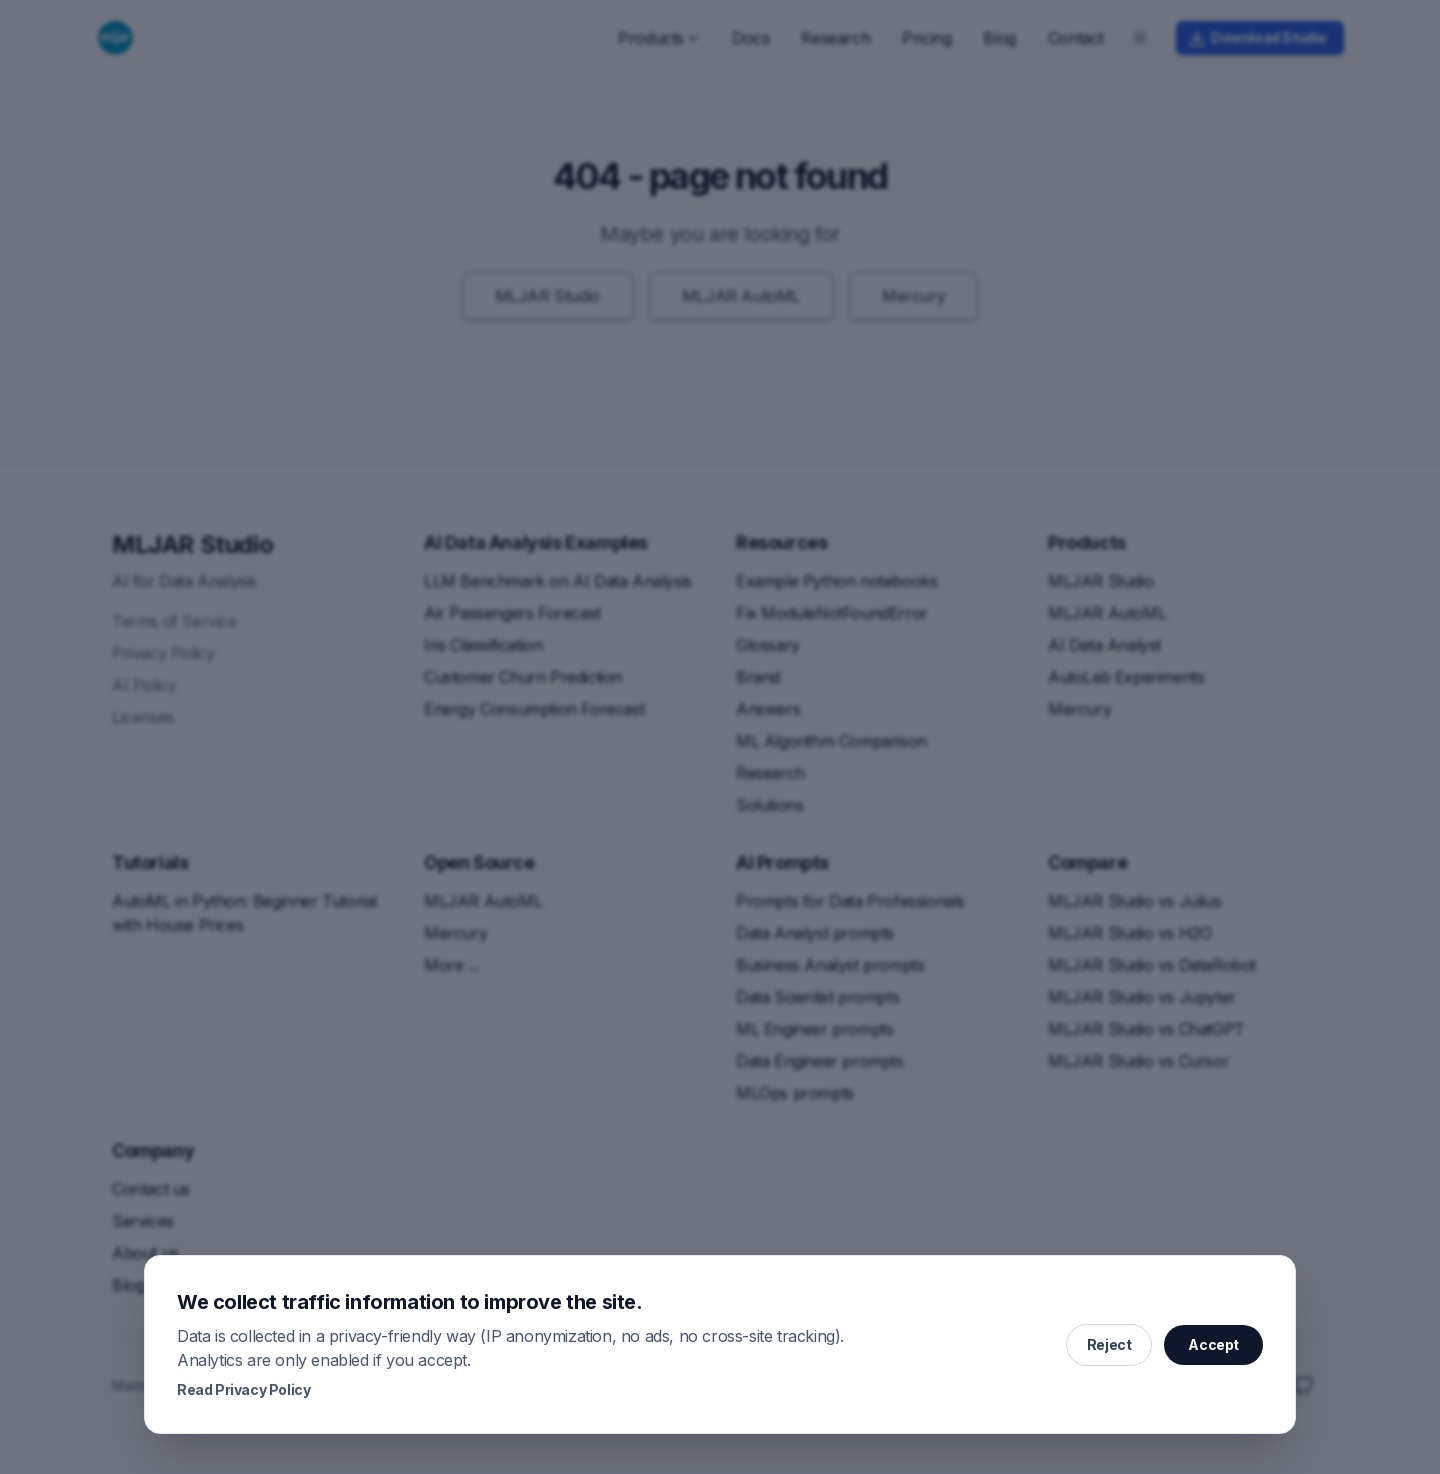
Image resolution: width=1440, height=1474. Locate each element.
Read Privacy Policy (243, 1389)
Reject (1109, 1344)
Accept (1213, 1344)
